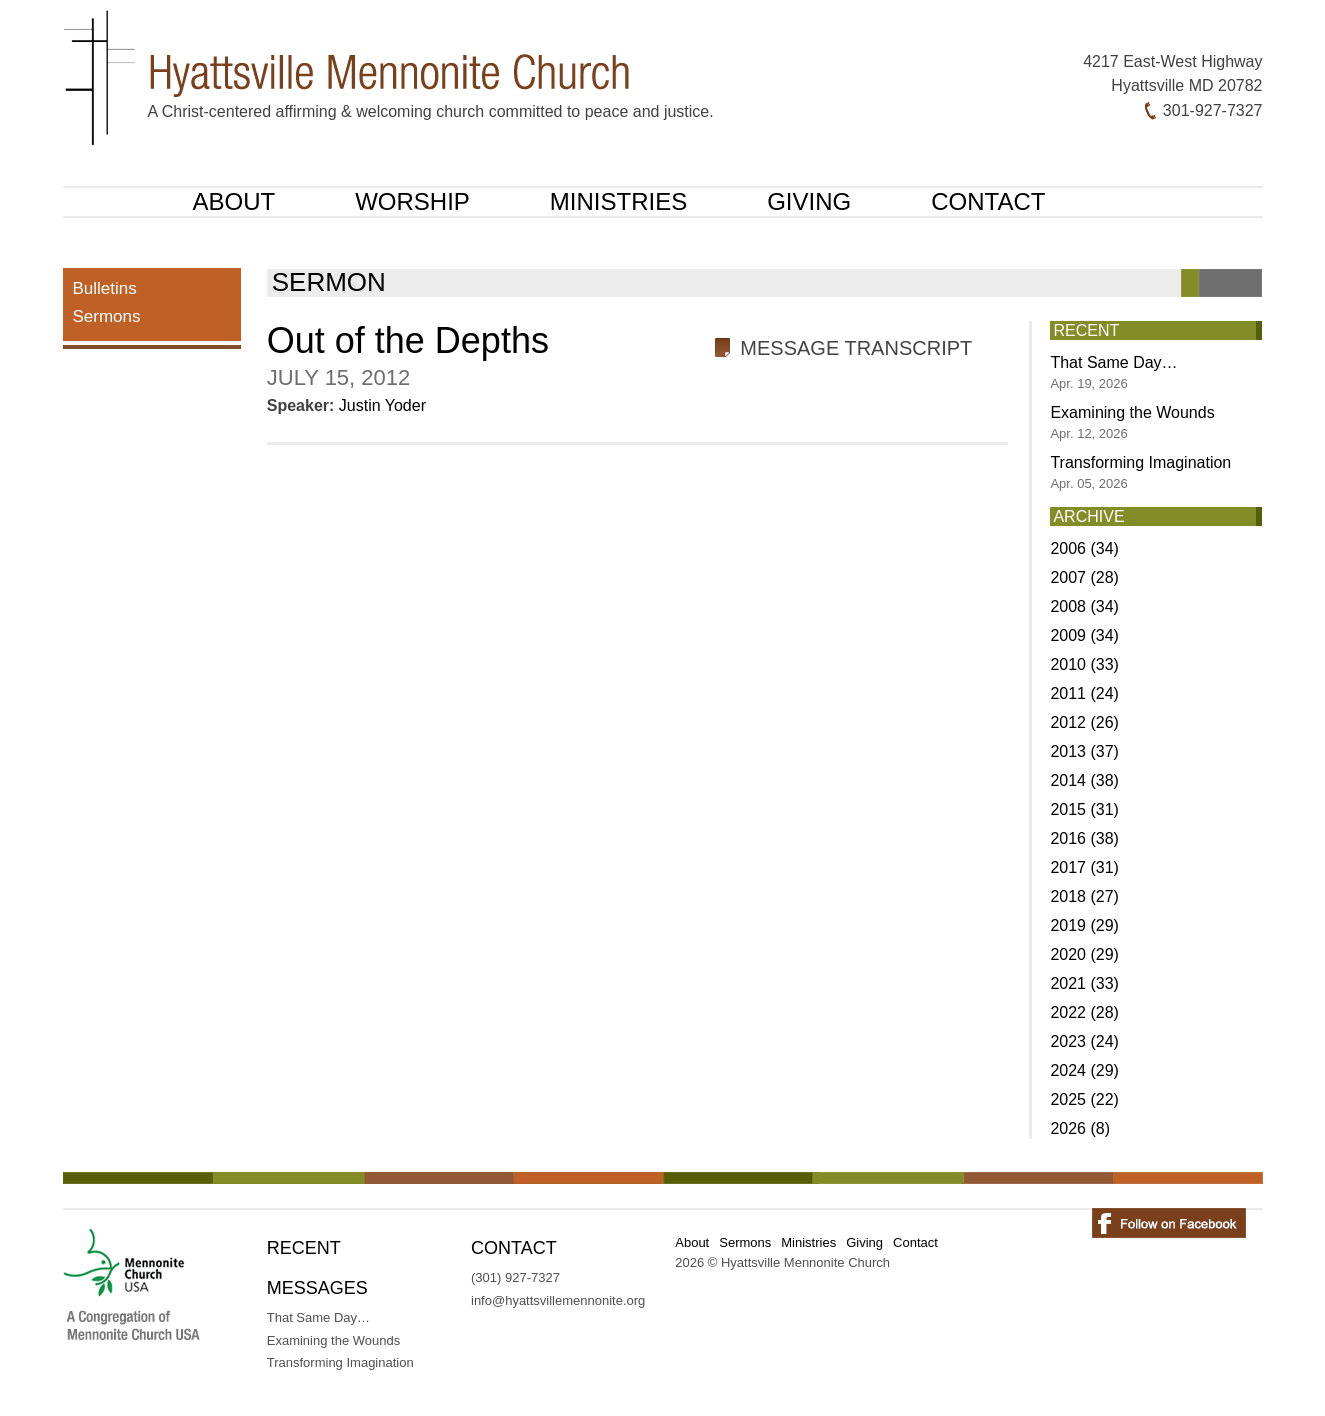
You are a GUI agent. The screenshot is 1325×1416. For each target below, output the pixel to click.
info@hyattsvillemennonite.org (558, 1300)
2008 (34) (1084, 606)
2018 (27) (1084, 896)
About (234, 201)
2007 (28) (1084, 577)
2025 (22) (1084, 1099)
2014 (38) (1084, 780)
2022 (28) (1084, 1012)
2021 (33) (1084, 983)
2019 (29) (1084, 925)
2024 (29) (1084, 1070)
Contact (988, 201)
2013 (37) (1084, 751)
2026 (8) (1080, 1128)
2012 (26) (1084, 722)
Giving (809, 201)
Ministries (618, 201)
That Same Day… (1113, 372)
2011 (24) (1084, 693)
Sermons (107, 316)
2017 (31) (1084, 867)
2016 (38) (1084, 838)
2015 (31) (1084, 809)
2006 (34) (1084, 548)
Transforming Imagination (1140, 472)
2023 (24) (1084, 1041)
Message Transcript (856, 348)
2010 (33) (1084, 664)
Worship (412, 201)
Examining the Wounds (1132, 422)
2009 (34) (1084, 635)
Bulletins (105, 288)
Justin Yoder (382, 405)
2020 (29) (1084, 954)
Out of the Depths (408, 340)
